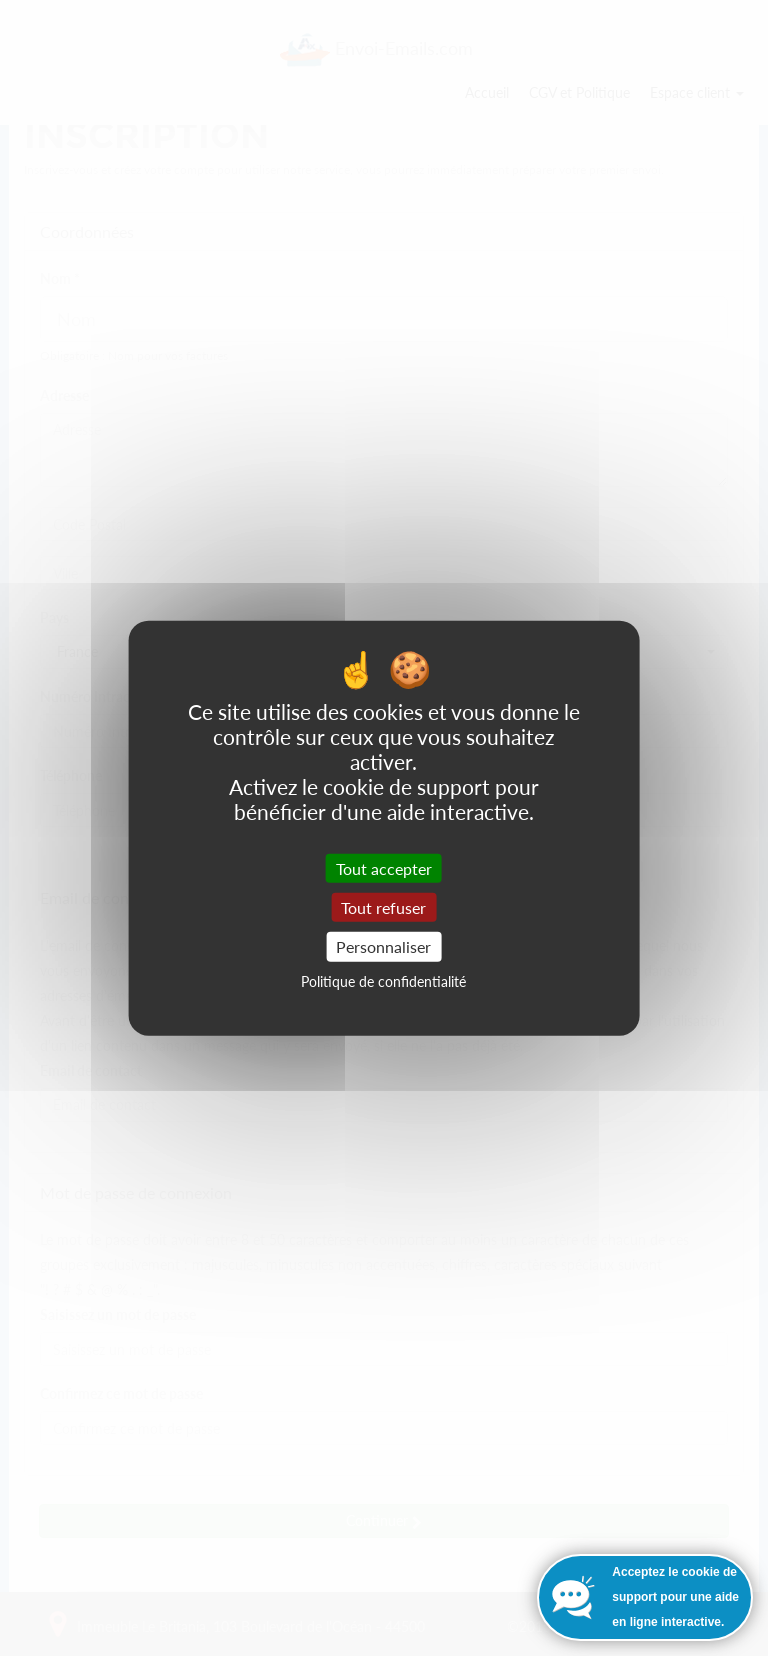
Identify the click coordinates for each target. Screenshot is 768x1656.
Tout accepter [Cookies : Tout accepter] (384, 868)
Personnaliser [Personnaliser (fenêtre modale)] (383, 946)
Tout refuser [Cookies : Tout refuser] (383, 907)
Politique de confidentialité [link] (383, 980)
